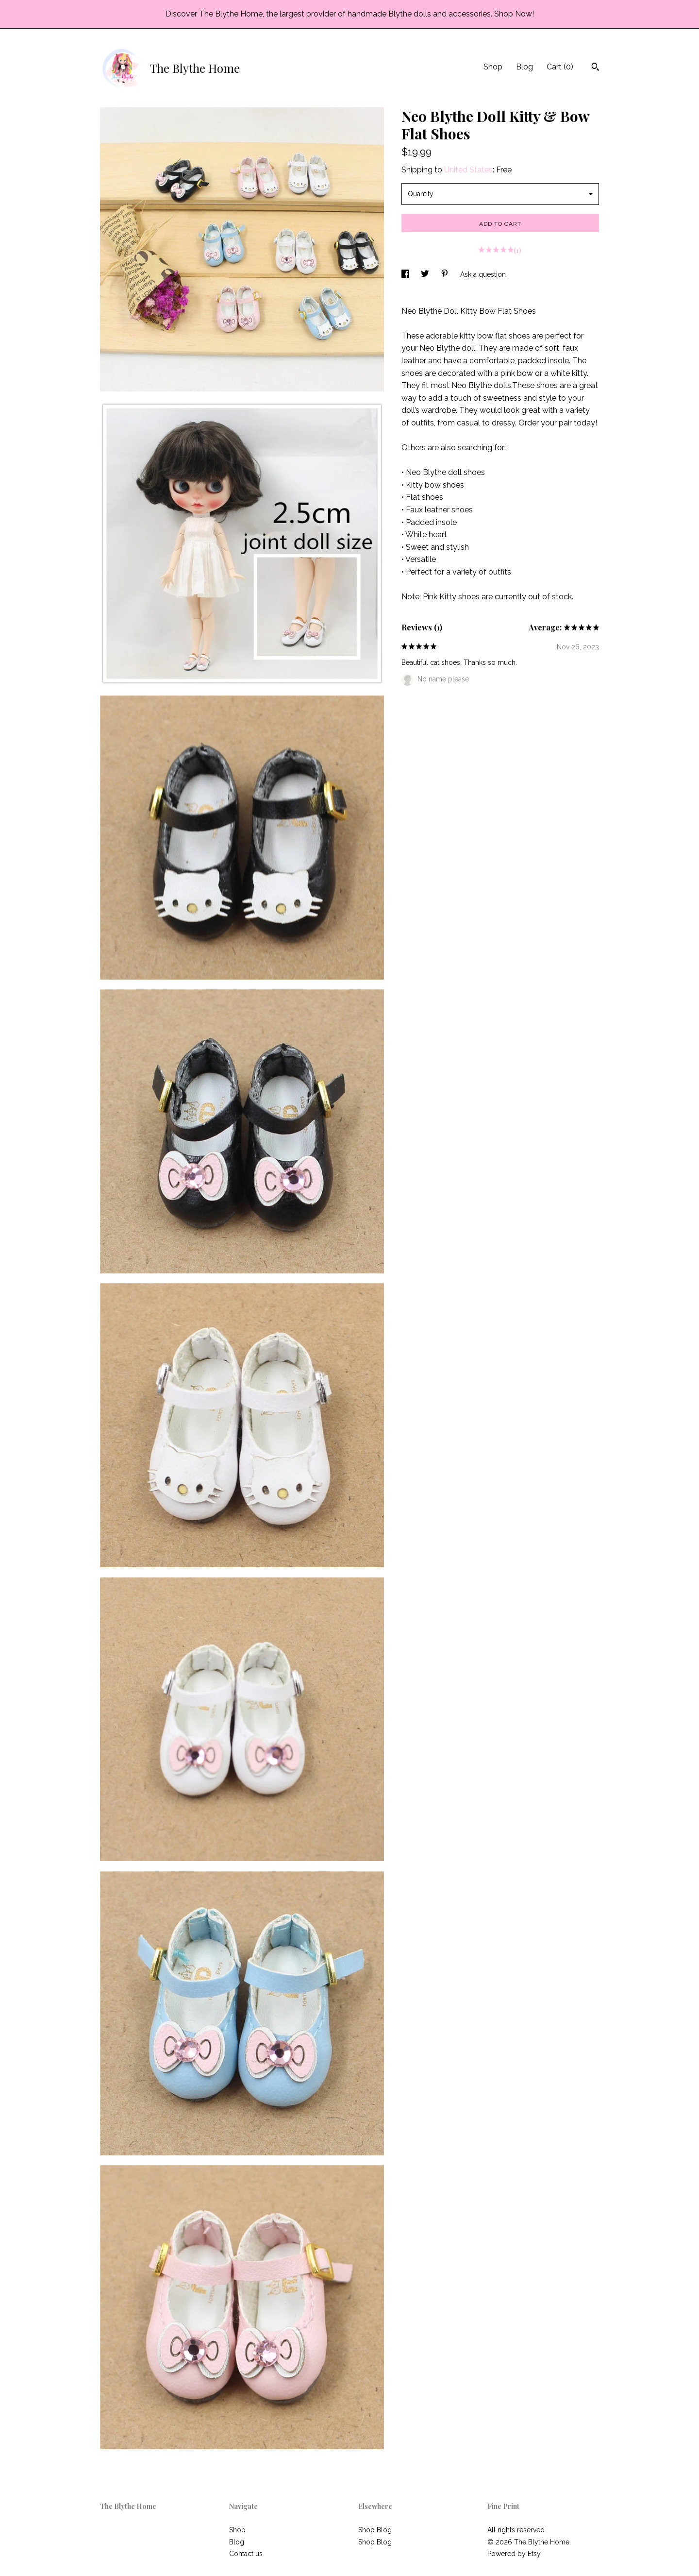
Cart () (560, 66)
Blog (524, 66)
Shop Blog (375, 2530)
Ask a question (483, 274)
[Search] (595, 68)
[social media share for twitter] (426, 274)
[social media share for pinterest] (445, 274)
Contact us (246, 2554)
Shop (492, 66)
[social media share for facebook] (406, 274)
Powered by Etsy (514, 2554)
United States (468, 169)
